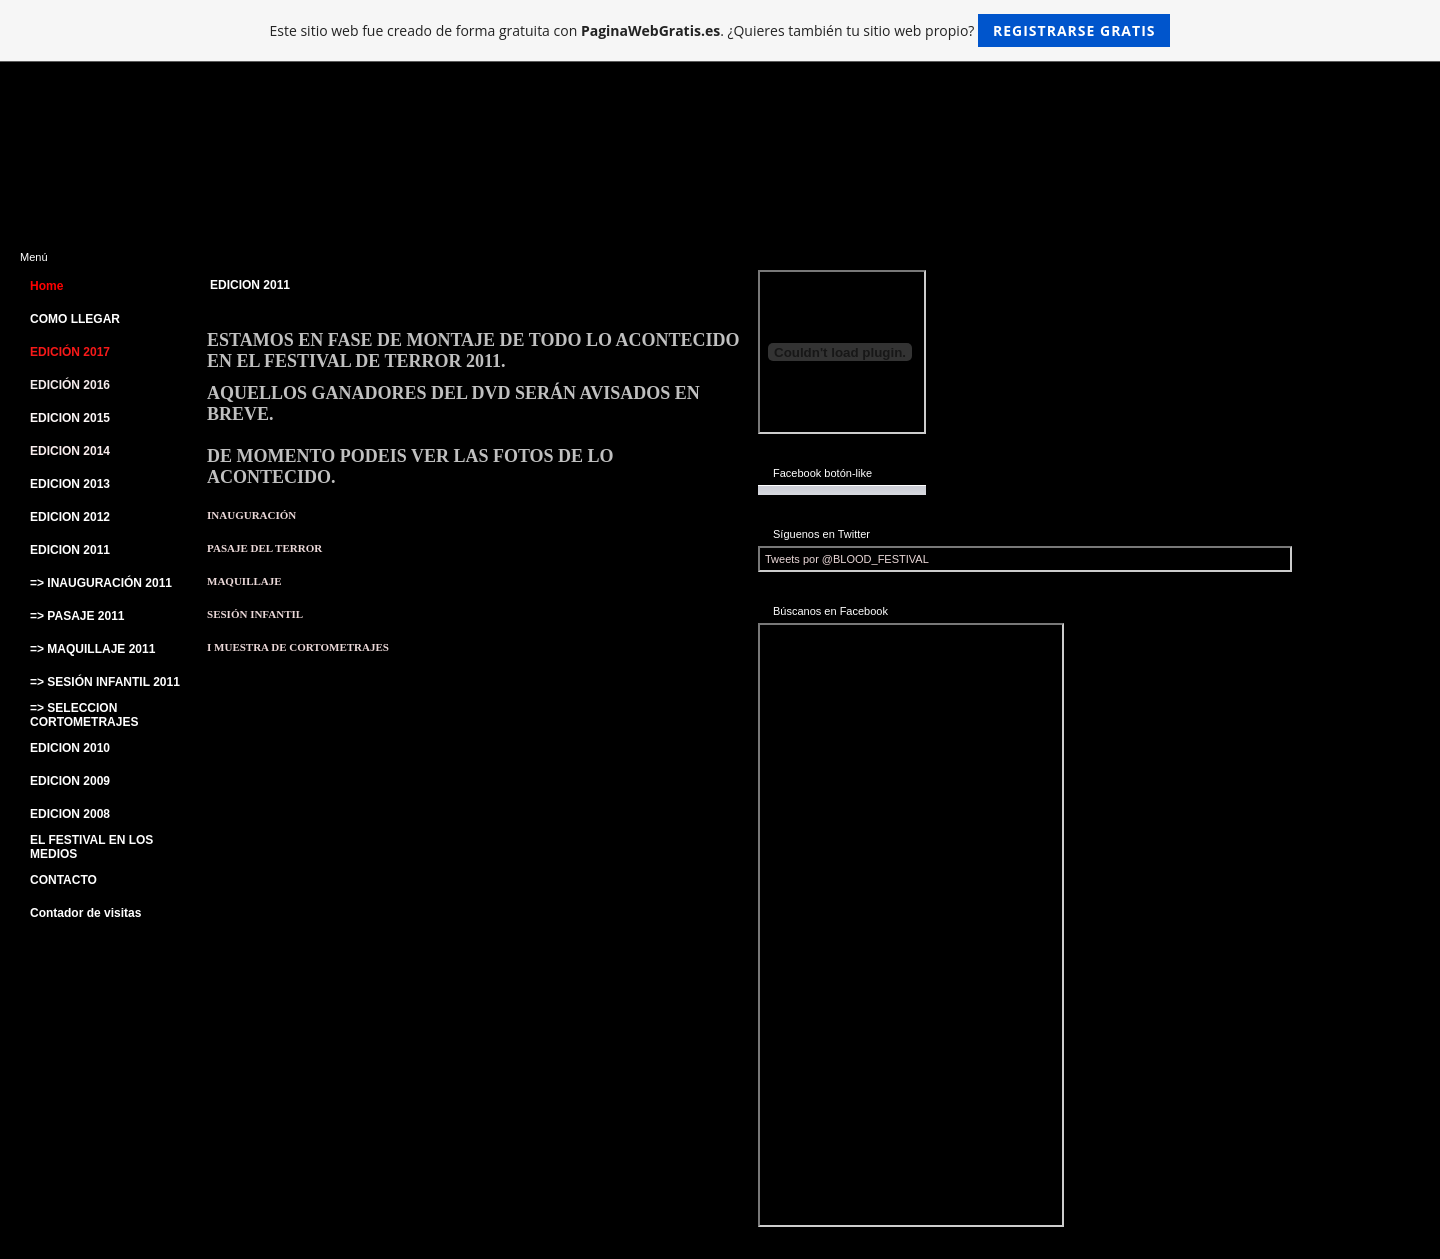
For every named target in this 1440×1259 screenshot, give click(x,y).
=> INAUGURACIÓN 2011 (101, 583)
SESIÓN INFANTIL (255, 614)
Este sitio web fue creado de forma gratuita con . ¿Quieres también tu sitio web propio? (720, 30)
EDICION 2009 (70, 781)
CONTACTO (63, 880)
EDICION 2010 (70, 748)
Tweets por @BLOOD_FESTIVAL (847, 559)
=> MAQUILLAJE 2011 (92, 649)
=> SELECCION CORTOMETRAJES (84, 715)
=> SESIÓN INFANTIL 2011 (105, 682)
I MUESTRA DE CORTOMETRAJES (298, 647)
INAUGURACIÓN (251, 515)
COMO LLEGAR (75, 319)
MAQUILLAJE (244, 581)
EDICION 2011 (70, 550)
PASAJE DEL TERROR (264, 548)
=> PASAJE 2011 (77, 616)
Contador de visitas (85, 913)
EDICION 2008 (70, 814)
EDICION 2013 (70, 484)
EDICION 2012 (70, 517)
